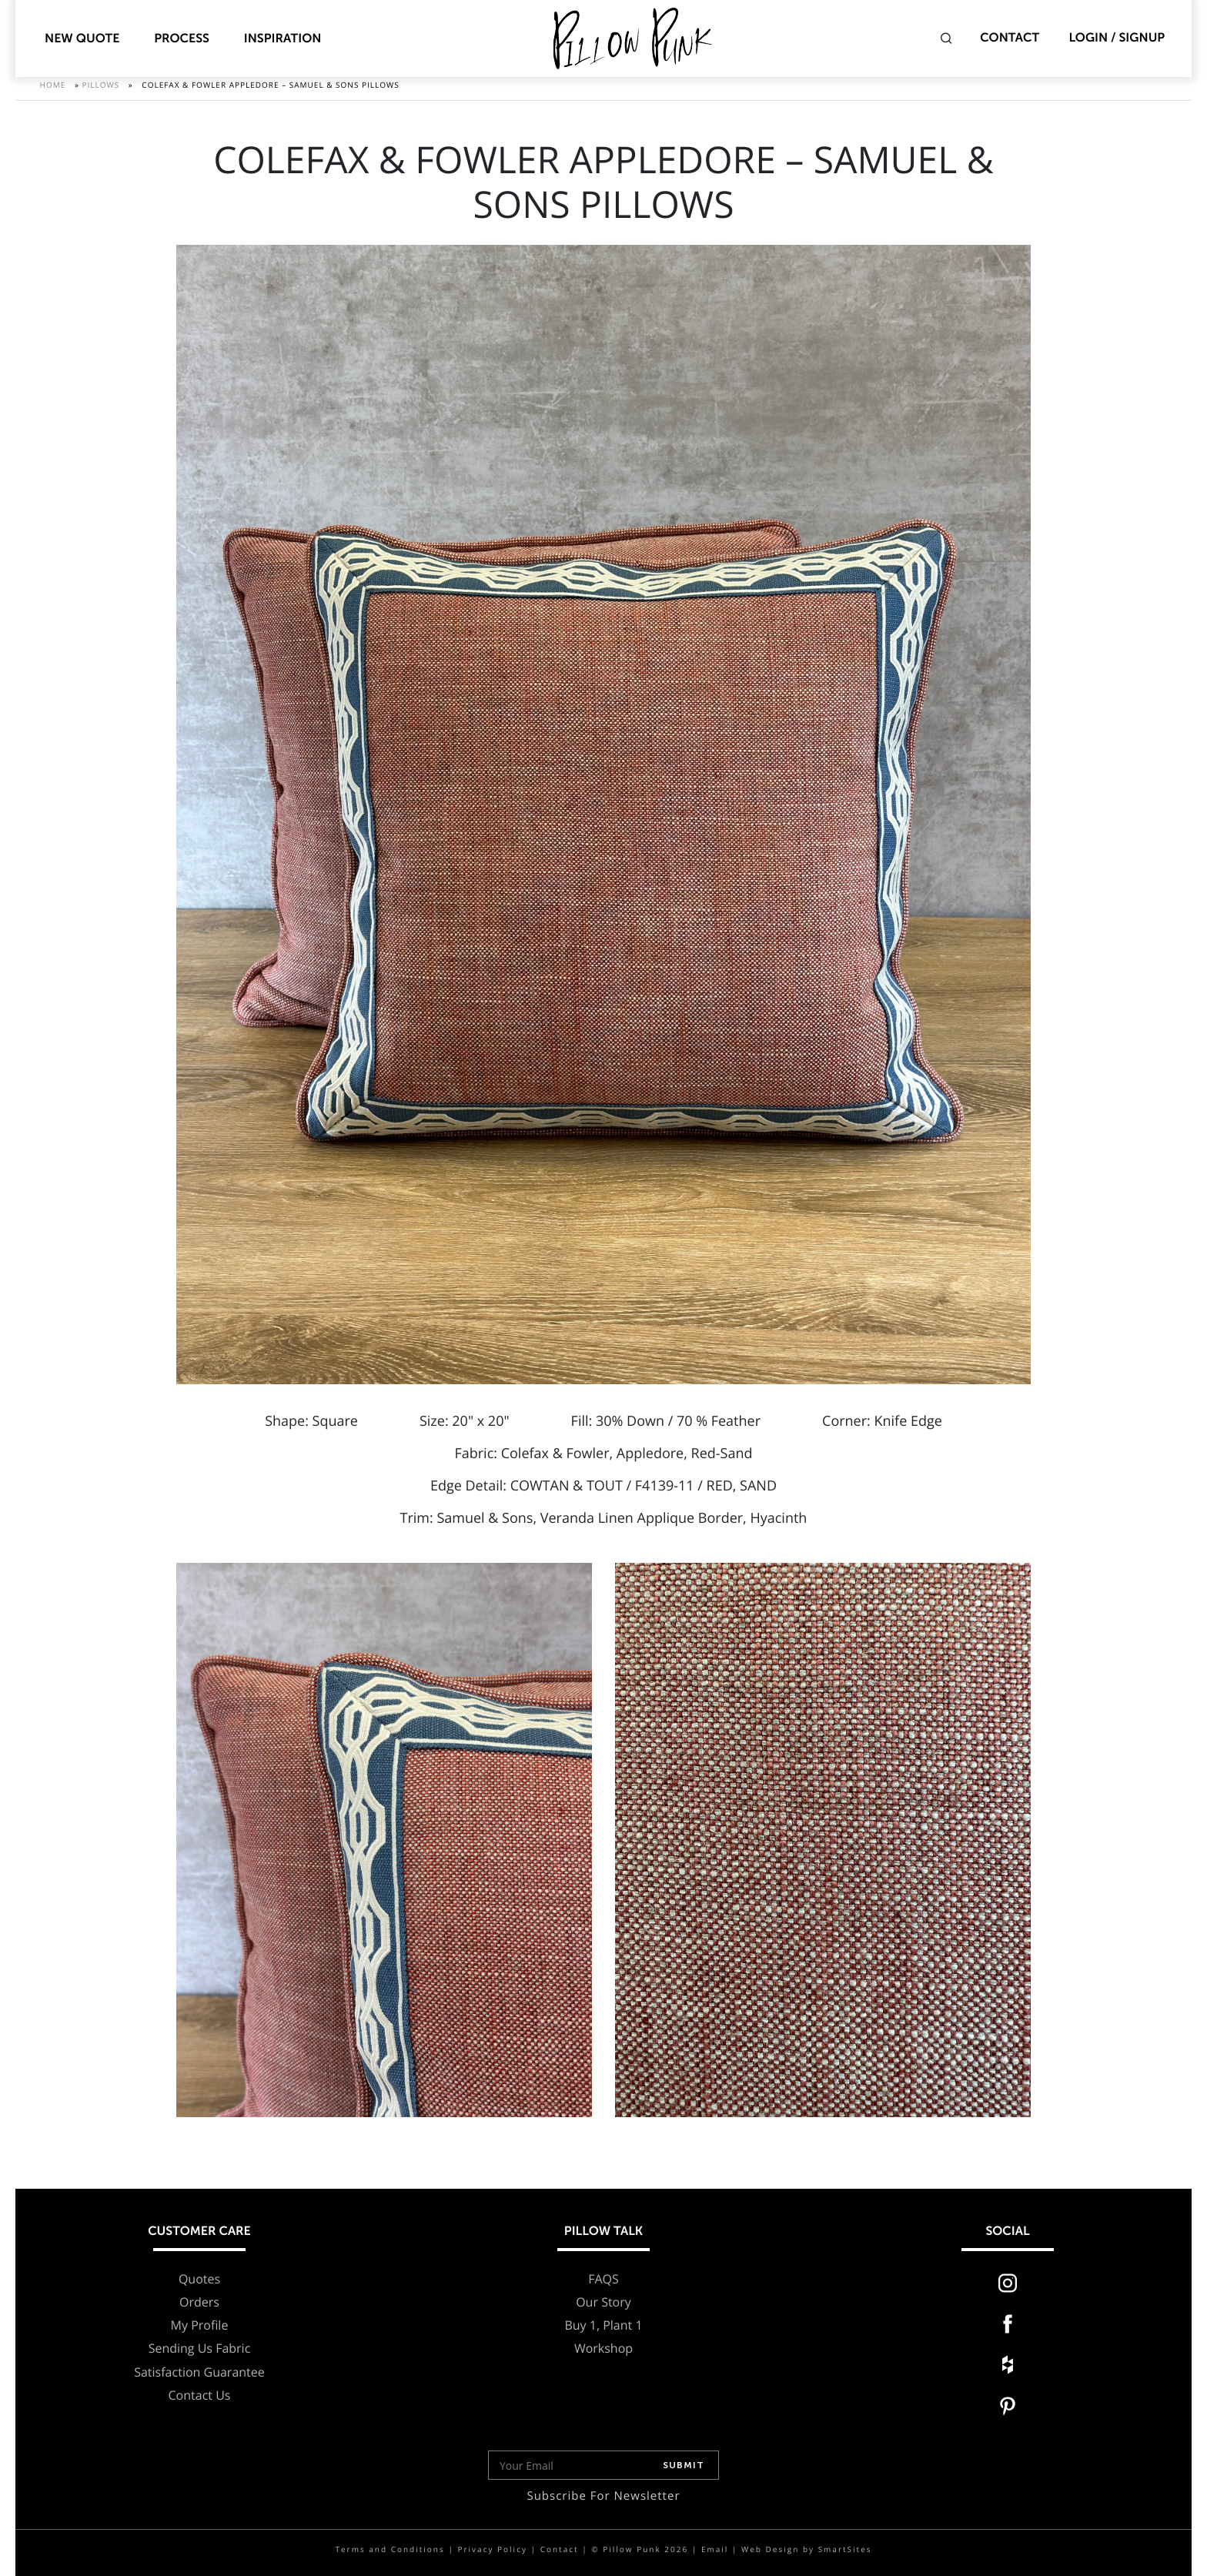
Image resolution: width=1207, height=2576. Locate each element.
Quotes (199, 2278)
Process (181, 39)
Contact (1009, 38)
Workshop (603, 2348)
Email (714, 2549)
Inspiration (283, 39)
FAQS (603, 2278)
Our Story (603, 2301)
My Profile (200, 2325)
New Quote (82, 39)
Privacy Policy (492, 2549)
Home (53, 92)
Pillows (100, 92)
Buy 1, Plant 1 (603, 2325)
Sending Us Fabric (200, 2348)
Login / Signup (1116, 38)
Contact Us (200, 2395)
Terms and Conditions (389, 2549)
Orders (199, 2301)
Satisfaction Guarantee (199, 2372)
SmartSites (845, 2549)
